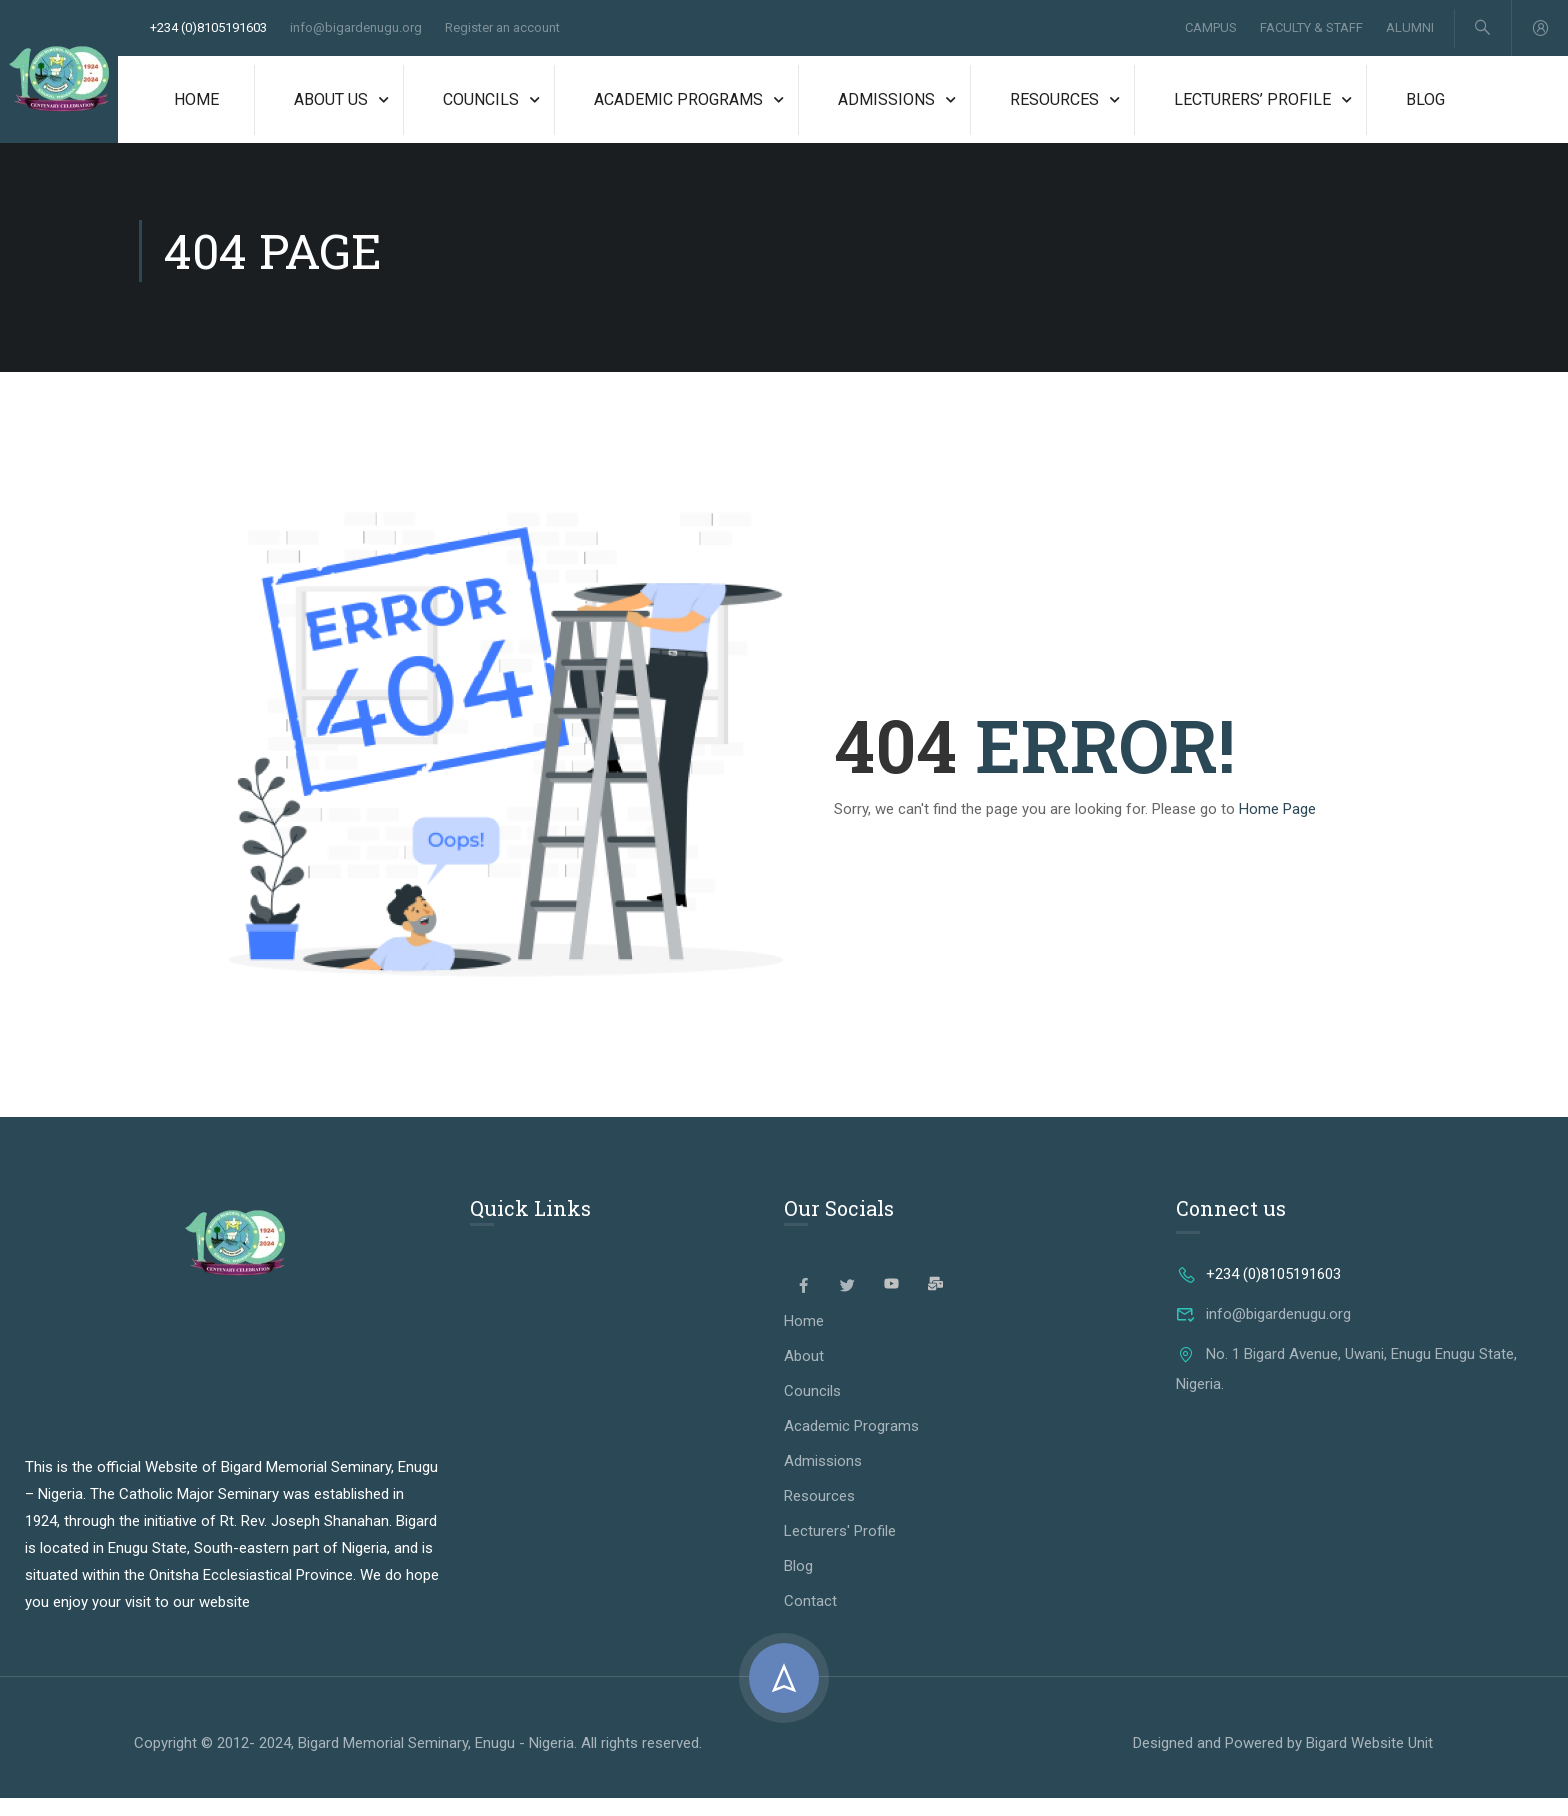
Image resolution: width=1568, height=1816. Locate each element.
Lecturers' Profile (840, 1549)
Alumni (1409, 29)
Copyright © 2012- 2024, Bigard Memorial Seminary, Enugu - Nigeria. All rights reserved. (418, 1760)
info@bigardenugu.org (356, 29)
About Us (331, 103)
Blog (1425, 103)
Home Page (1277, 826)
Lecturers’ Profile (1252, 103)
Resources (1054, 103)
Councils (481, 103)
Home (196, 103)
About (804, 1374)
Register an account (502, 29)
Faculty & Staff (1310, 29)
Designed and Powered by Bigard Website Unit (1283, 1761)
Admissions (886, 103)
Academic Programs (678, 103)
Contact (810, 1619)
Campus (1210, 29)
